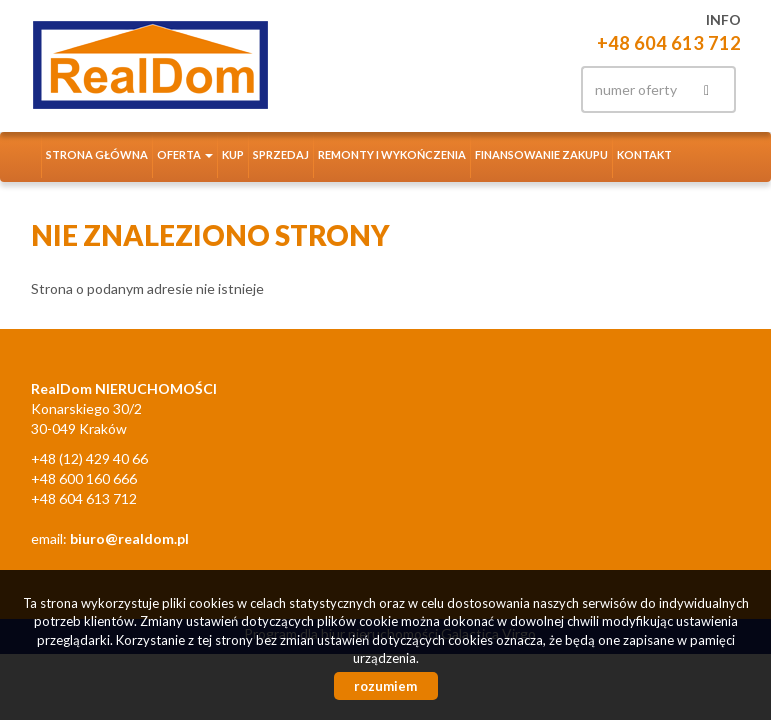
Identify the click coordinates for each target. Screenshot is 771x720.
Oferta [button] (185, 154)
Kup (233, 154)
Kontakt (644, 154)
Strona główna (97, 154)
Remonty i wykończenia (392, 154)
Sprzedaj (281, 154)
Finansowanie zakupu (541, 154)
